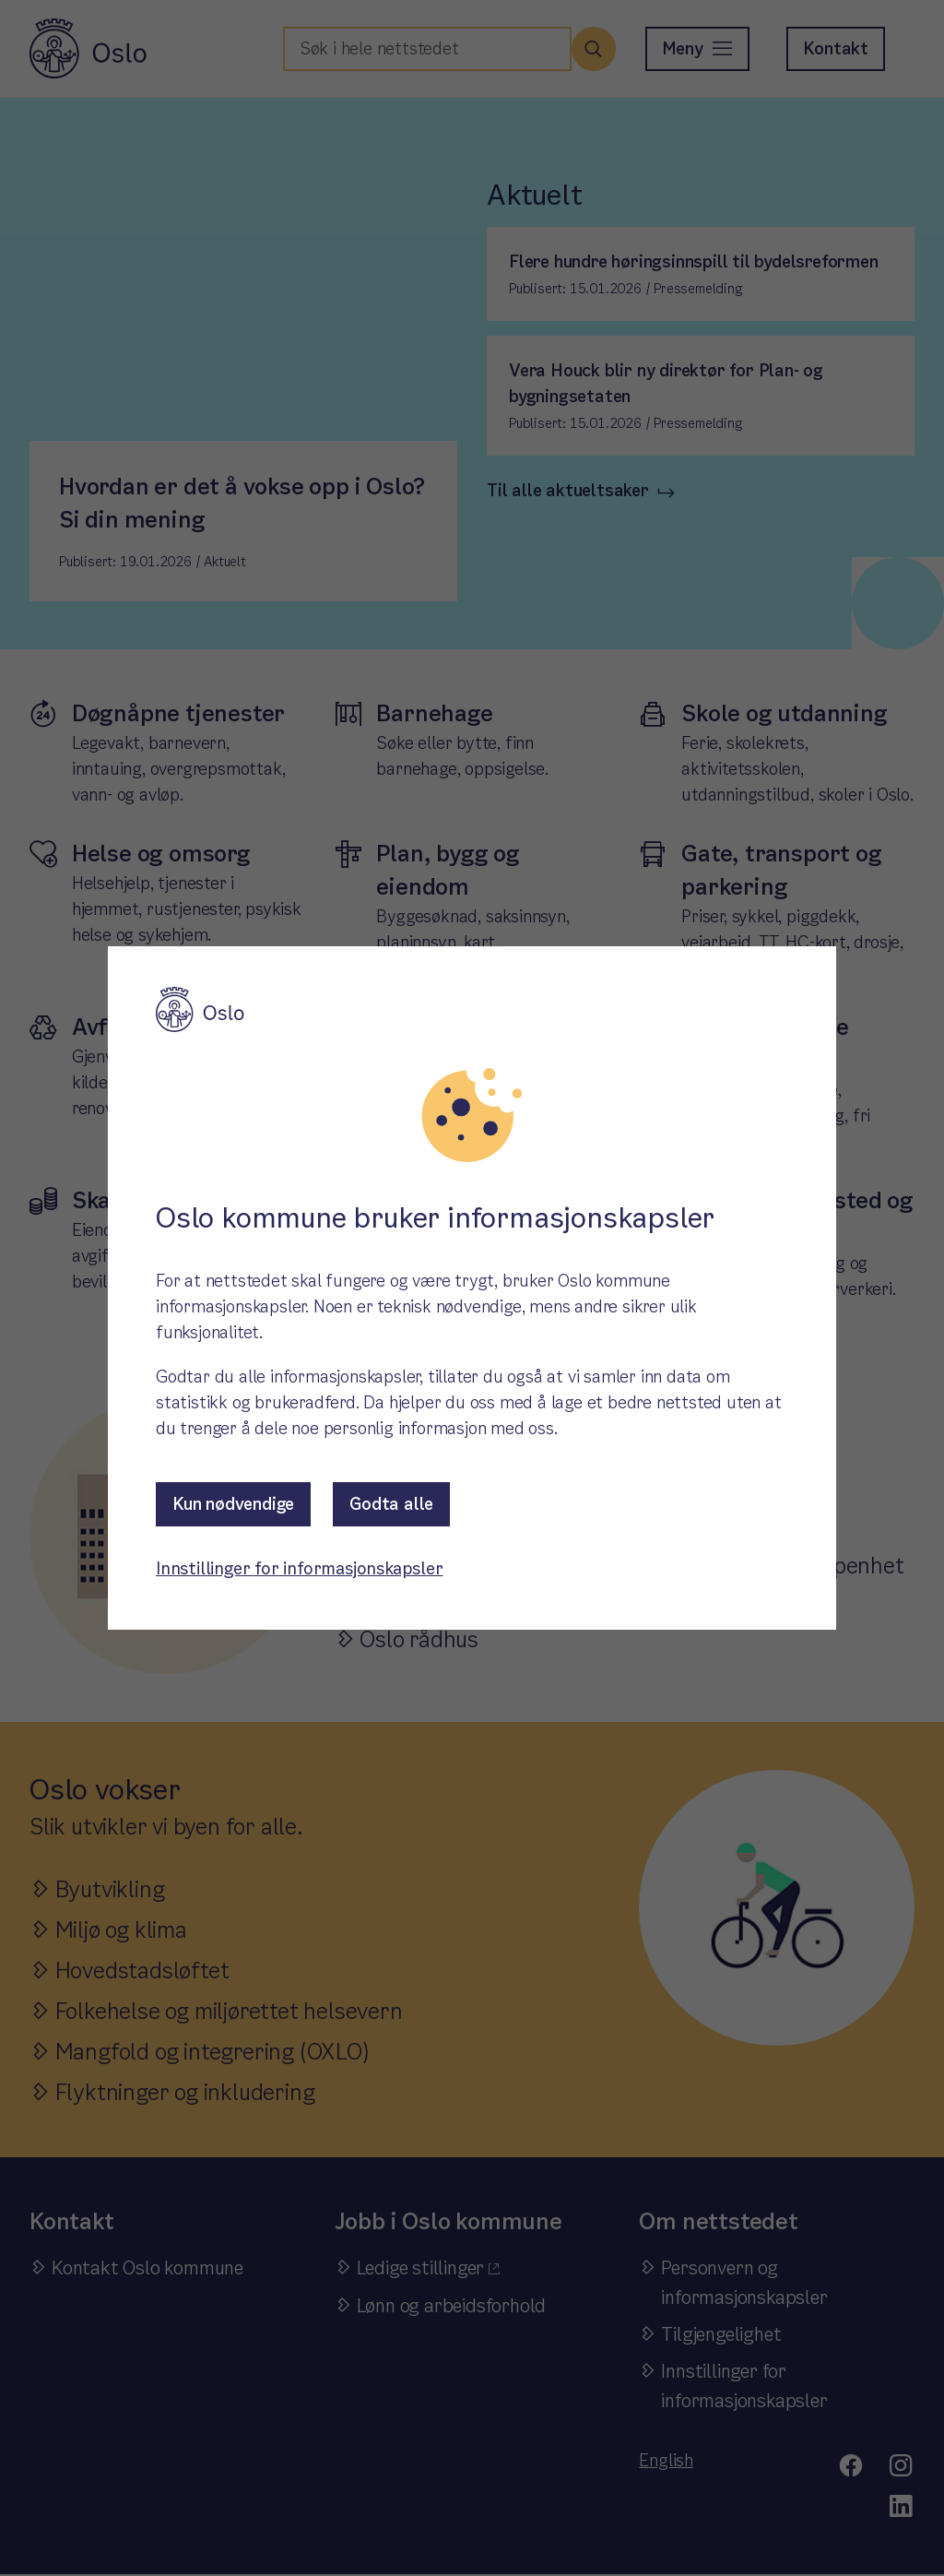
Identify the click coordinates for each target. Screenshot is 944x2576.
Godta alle (391, 1503)
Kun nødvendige (233, 1503)
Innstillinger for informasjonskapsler (299, 1568)
